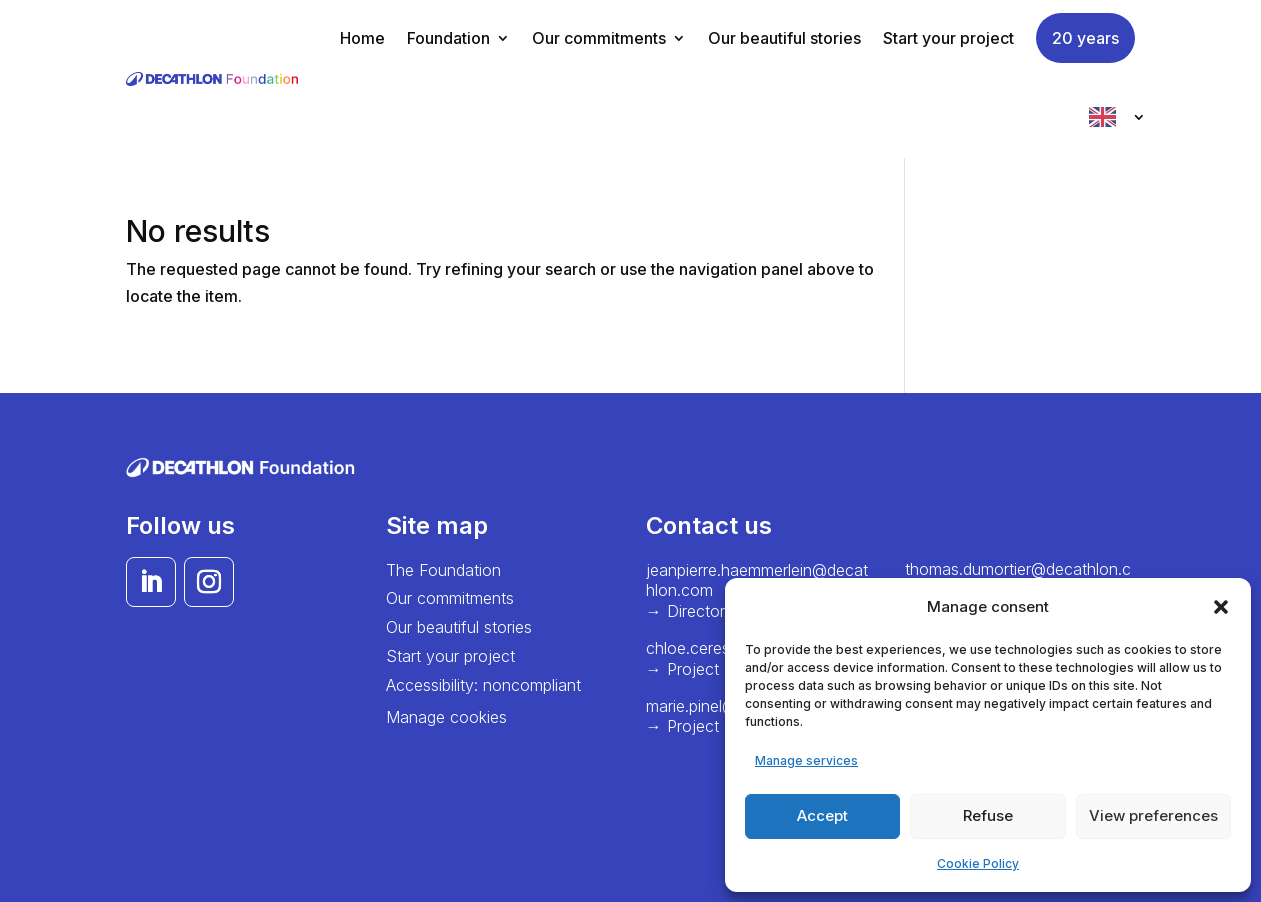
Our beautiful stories (784, 38)
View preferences (1153, 815)
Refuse (988, 815)
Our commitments (599, 38)
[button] (1221, 607)
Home (362, 38)
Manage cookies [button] (446, 717)
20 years (1085, 38)
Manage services (806, 760)
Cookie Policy (978, 863)
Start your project (948, 38)
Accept (822, 815)
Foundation (448, 38)
